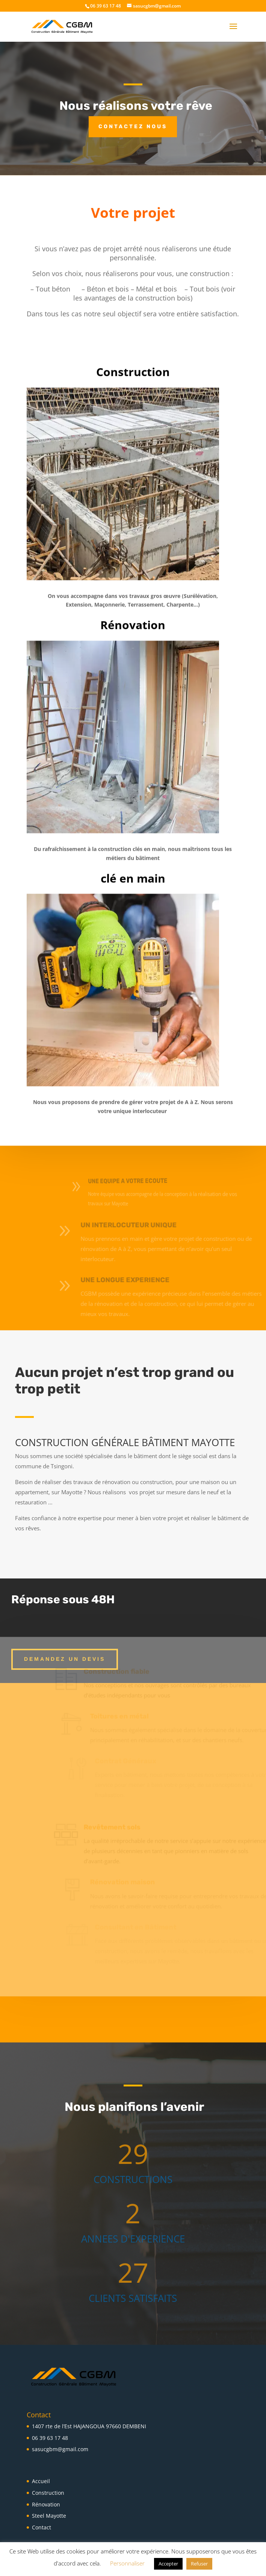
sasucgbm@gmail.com (60, 2449)
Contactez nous (132, 126)
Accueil (41, 2481)
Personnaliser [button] (127, 2563)
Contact (41, 2527)
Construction (48, 2492)
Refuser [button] (199, 2563)
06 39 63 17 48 (50, 2437)
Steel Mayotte (49, 2515)
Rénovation (46, 2504)
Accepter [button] (168, 2563)
